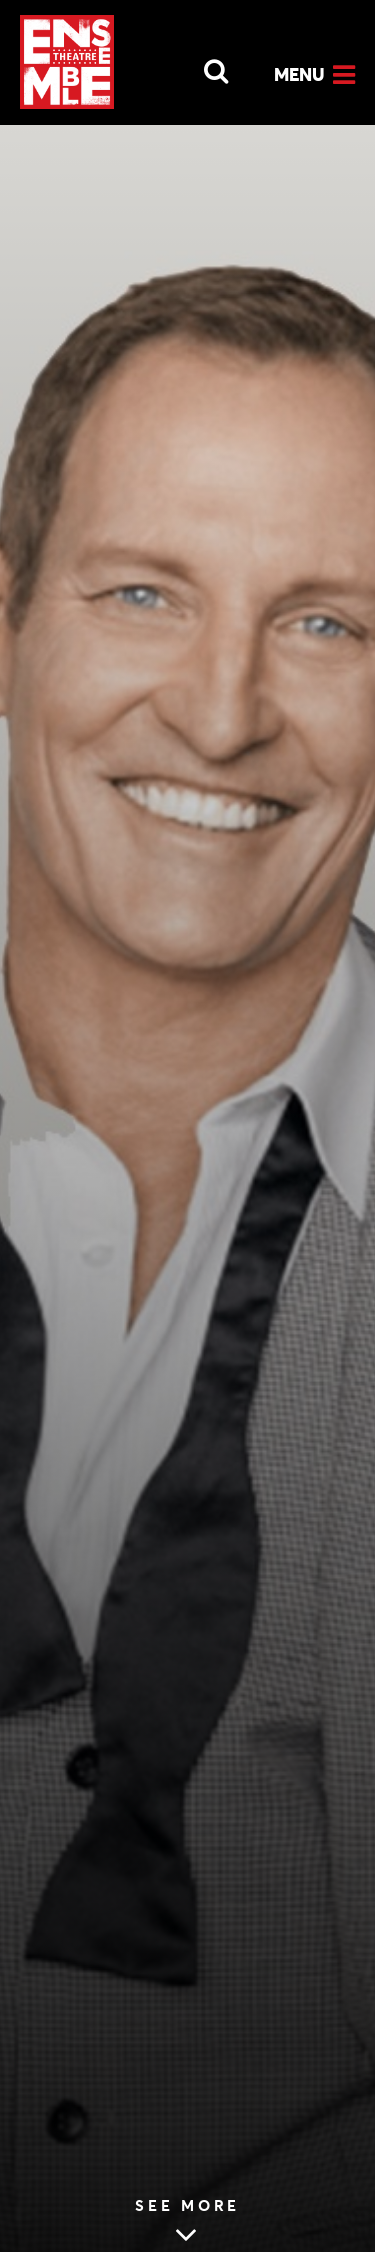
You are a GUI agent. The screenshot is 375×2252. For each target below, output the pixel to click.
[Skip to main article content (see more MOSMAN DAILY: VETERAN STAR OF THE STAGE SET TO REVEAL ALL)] (187, 2224)
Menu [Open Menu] (299, 74)
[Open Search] (204, 66)
